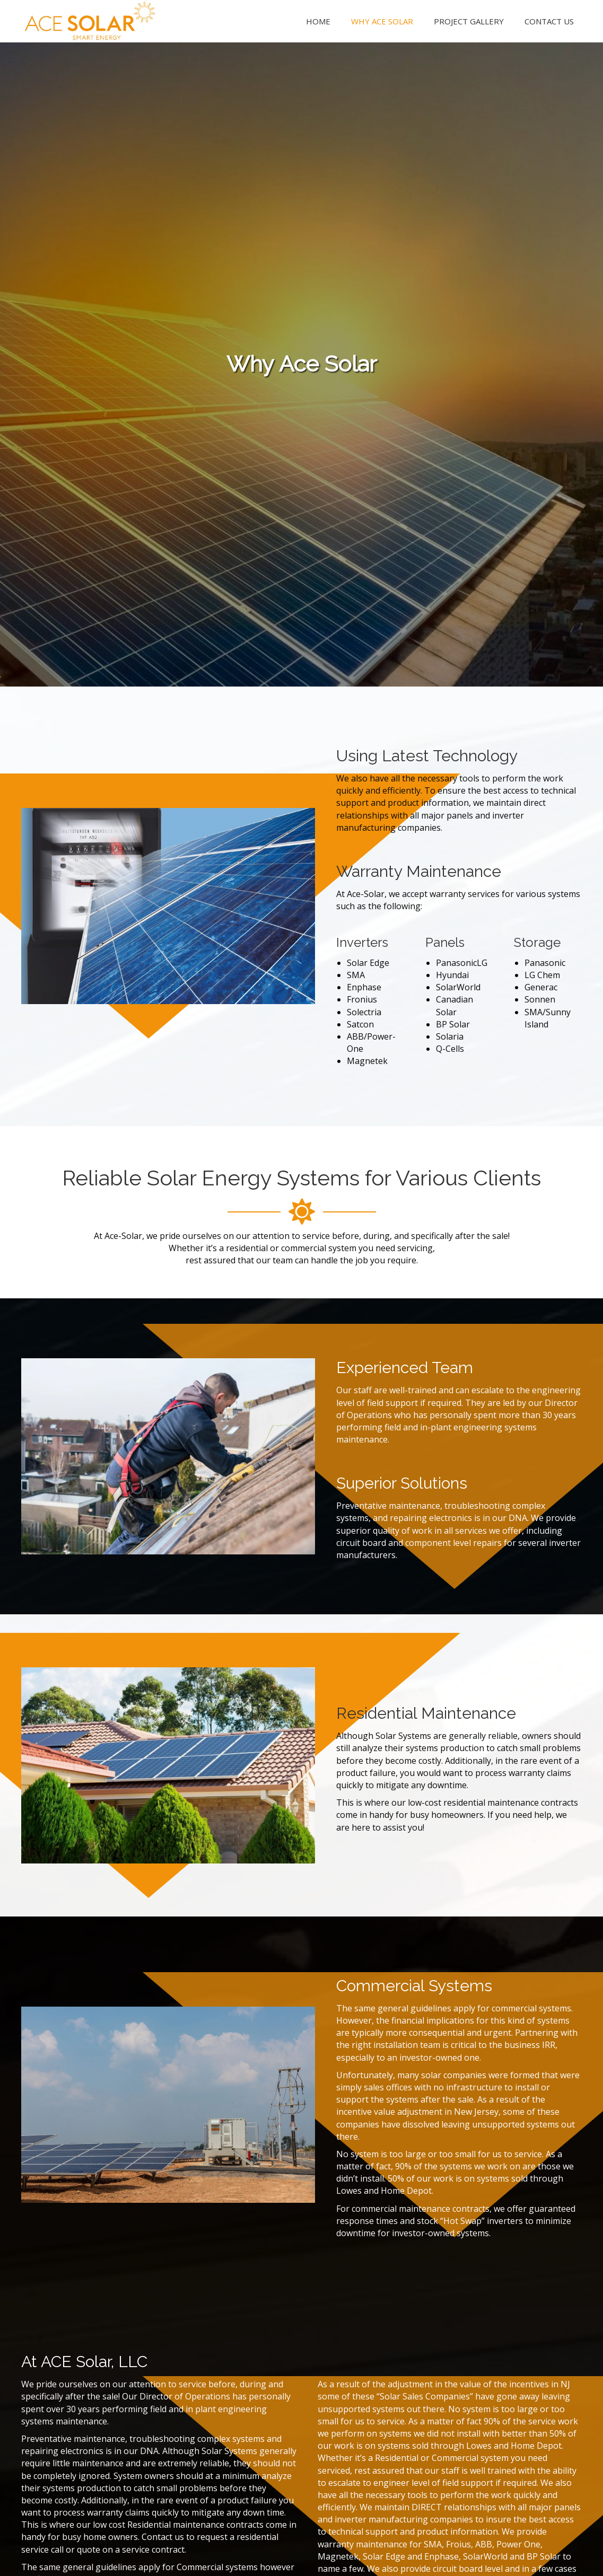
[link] (318, 20)
